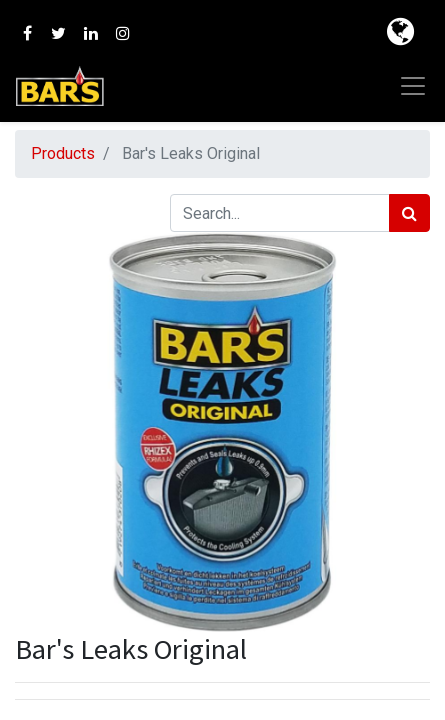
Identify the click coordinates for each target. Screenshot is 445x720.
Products (63, 153)
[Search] (409, 213)
